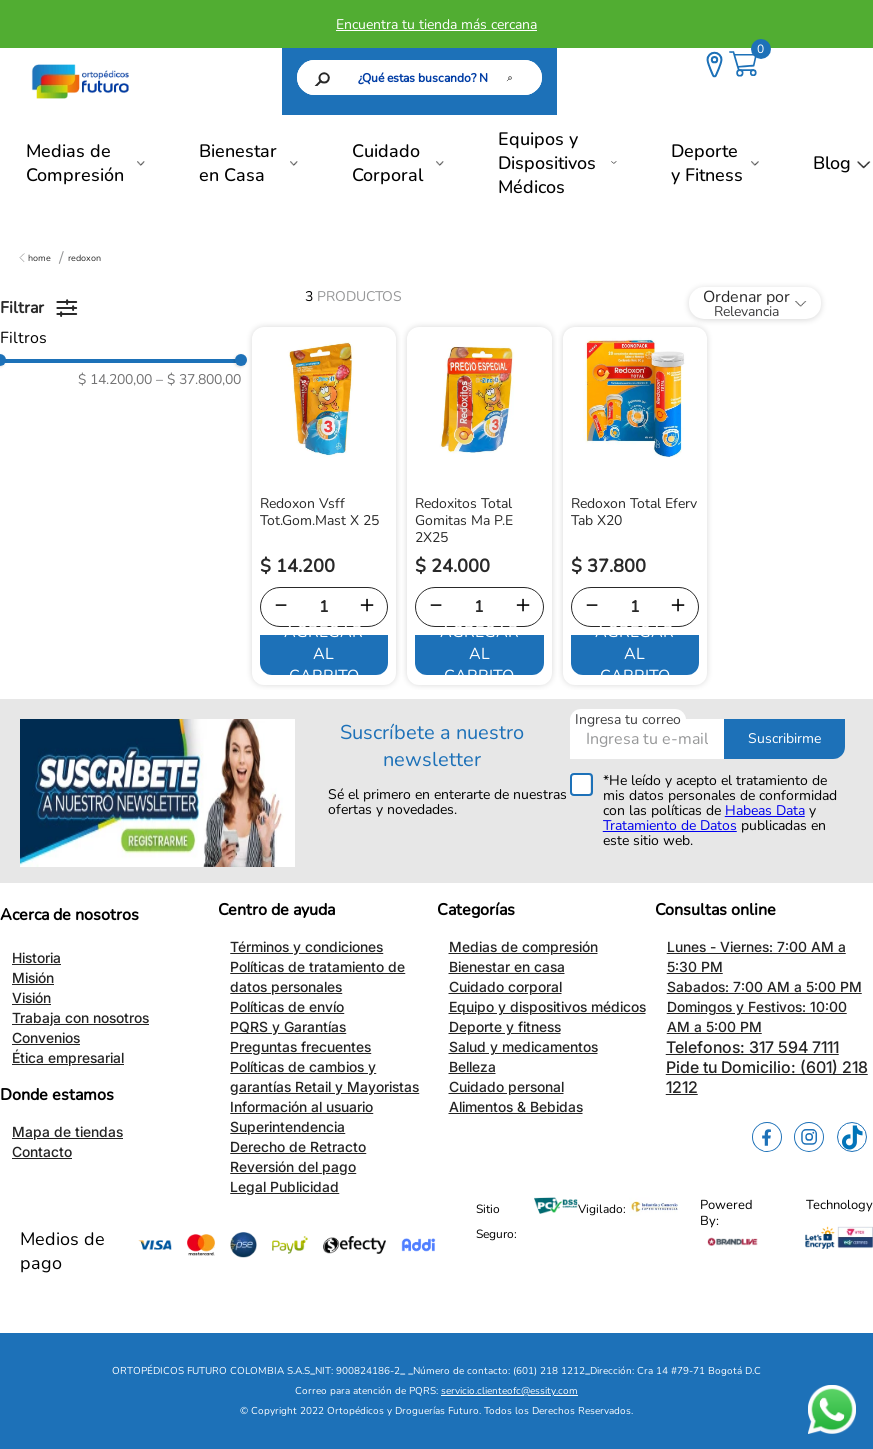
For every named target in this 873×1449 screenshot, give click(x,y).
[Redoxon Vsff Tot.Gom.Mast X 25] (324, 506)
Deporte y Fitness (707, 163)
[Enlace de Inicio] (35, 258)
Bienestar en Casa (238, 163)
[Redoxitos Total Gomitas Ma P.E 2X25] (479, 506)
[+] (367, 607)
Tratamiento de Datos (670, 825)
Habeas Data (765, 810)
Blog (832, 163)
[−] (281, 607)
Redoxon (84, 258)
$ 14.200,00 (115, 380)
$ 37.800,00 (198, 380)
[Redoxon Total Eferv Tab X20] (635, 506)
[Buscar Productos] (514, 77)
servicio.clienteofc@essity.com (509, 1391)
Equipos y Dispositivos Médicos (547, 163)
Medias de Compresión (75, 163)
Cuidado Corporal (387, 163)
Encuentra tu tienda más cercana (436, 24)
